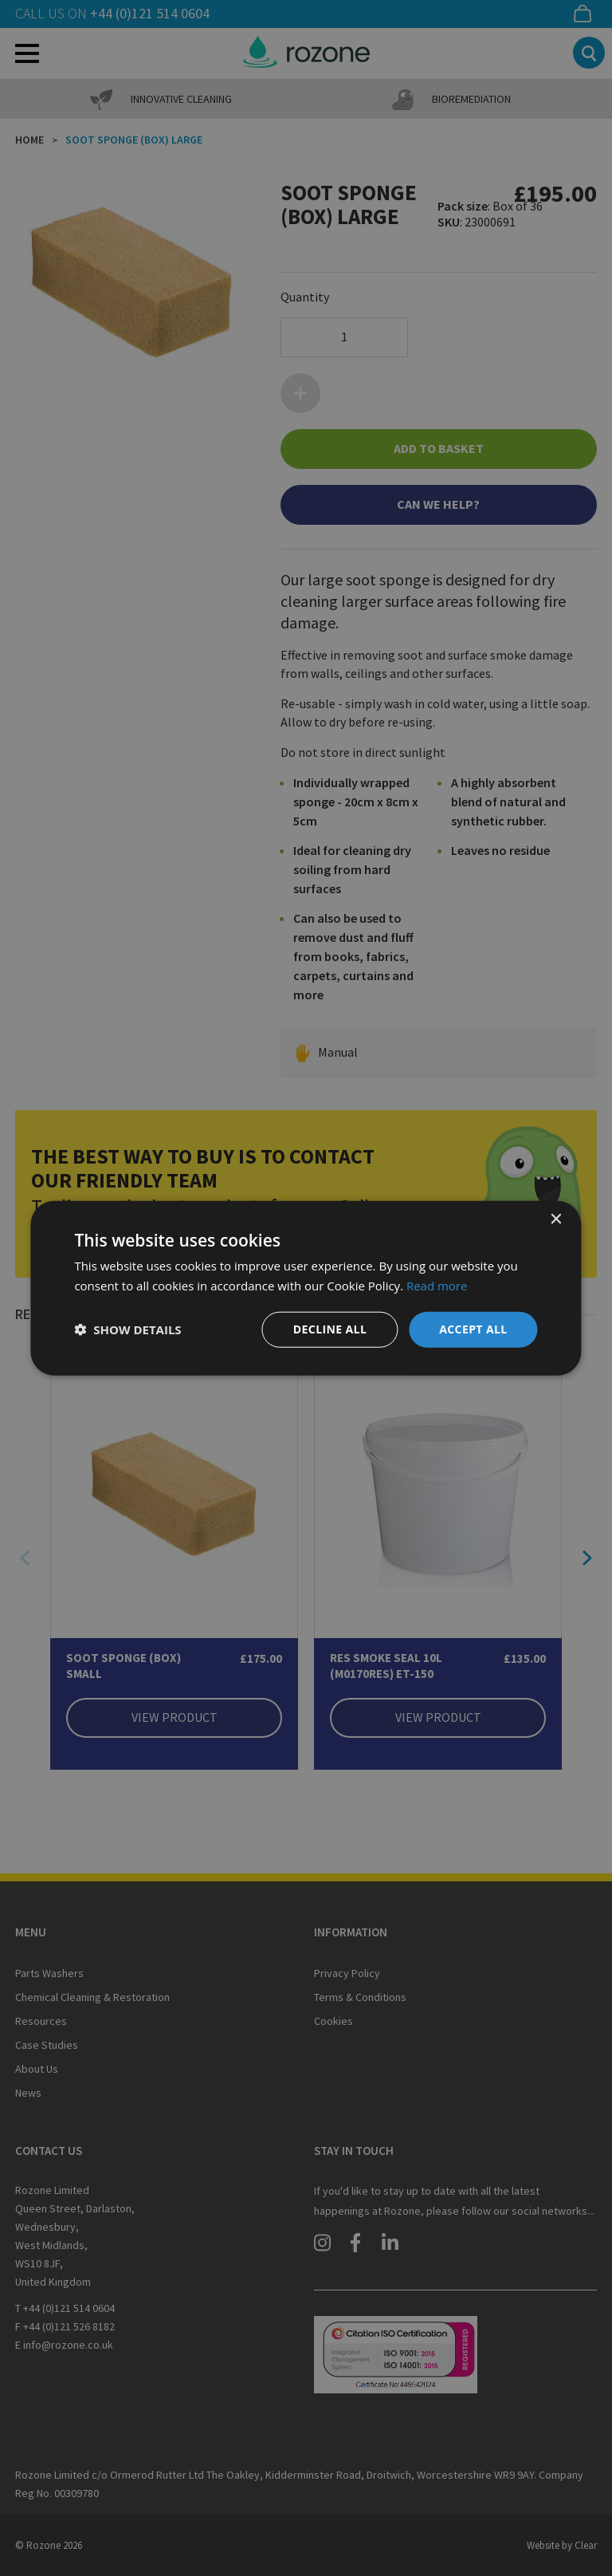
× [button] (556, 1220)
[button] (127, 1329)
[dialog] (306, 1288)
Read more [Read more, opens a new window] (437, 1286)
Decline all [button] (330, 1329)
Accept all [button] (473, 1329)
